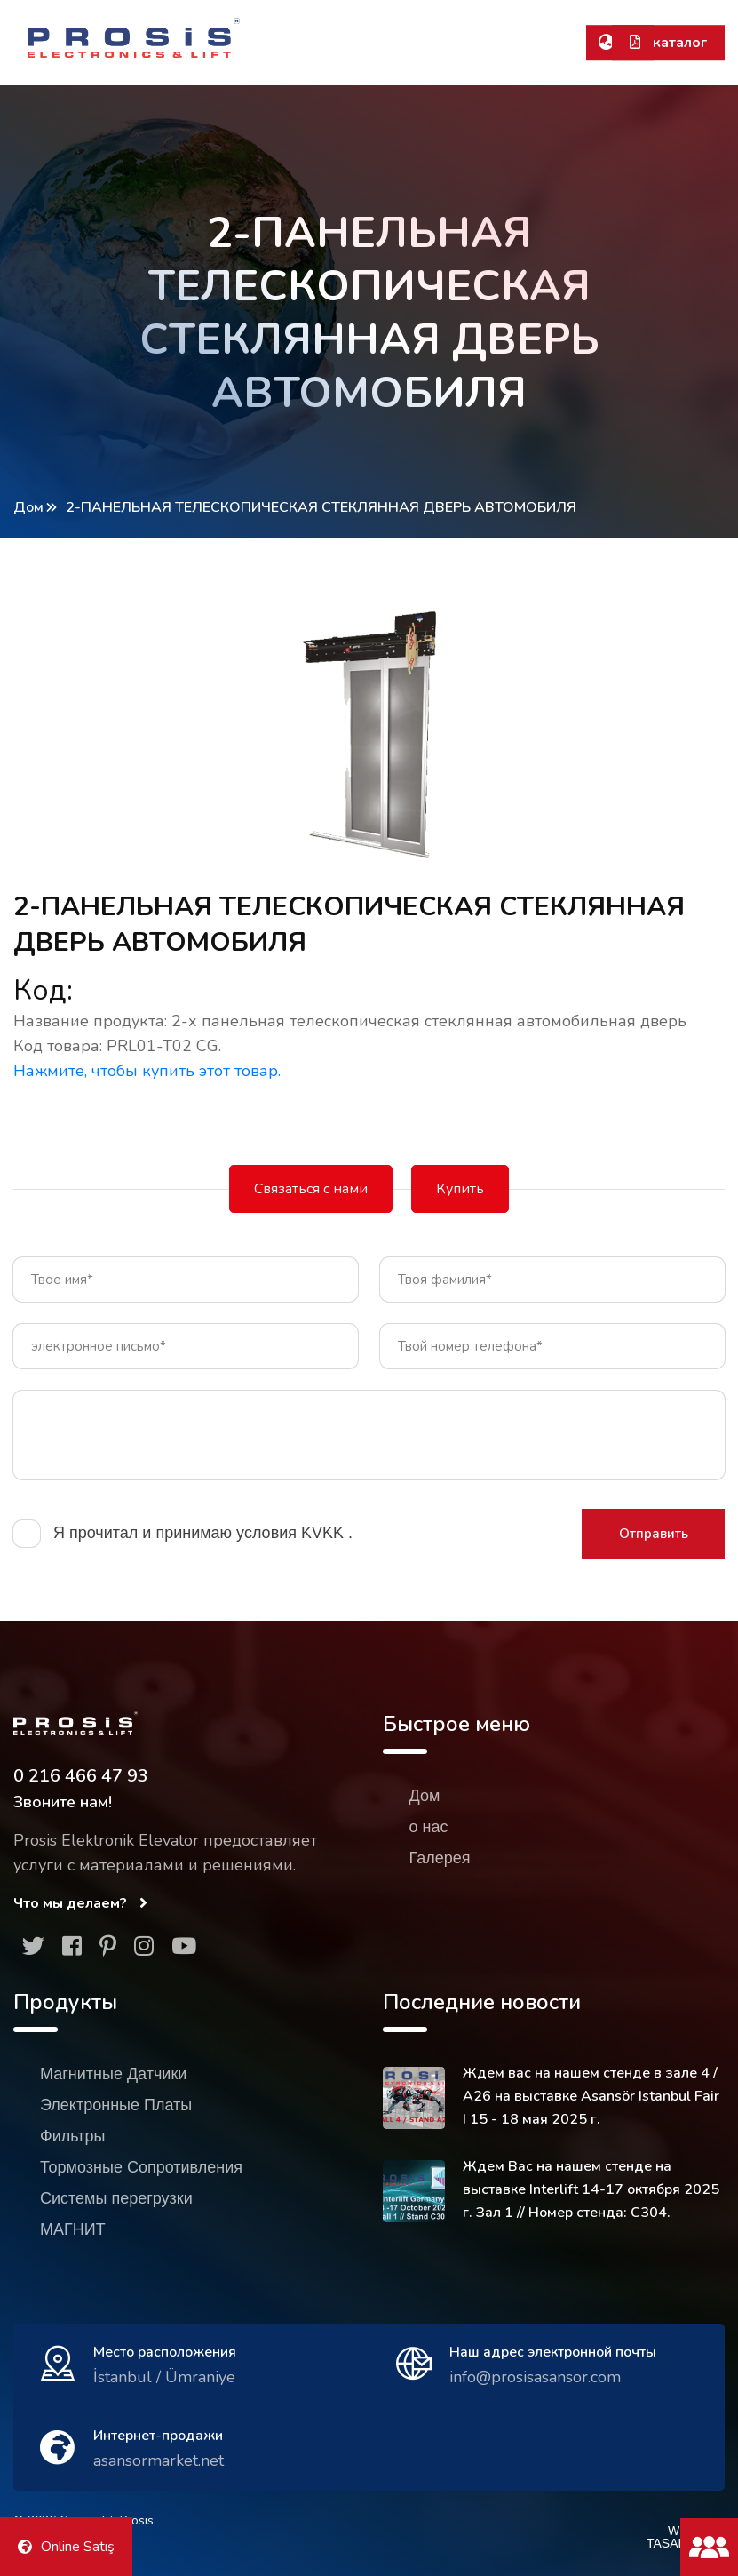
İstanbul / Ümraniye (164, 2377)
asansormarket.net (158, 2460)
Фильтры (72, 2136)
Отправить (653, 1534)
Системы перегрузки (116, 2198)
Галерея (440, 1858)
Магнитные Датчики (113, 2074)
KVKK (324, 1533)
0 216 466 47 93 (80, 1776)
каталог (668, 42)
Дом (28, 507)
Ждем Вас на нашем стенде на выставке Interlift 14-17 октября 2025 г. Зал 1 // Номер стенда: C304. (591, 2189)
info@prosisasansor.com (535, 2377)
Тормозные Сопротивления (141, 2167)
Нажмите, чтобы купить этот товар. (147, 1070)
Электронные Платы (116, 2105)
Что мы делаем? (80, 1903)
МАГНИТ (73, 2229)
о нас (428, 1827)
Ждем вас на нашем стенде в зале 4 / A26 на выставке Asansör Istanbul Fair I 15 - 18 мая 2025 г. (591, 2096)
